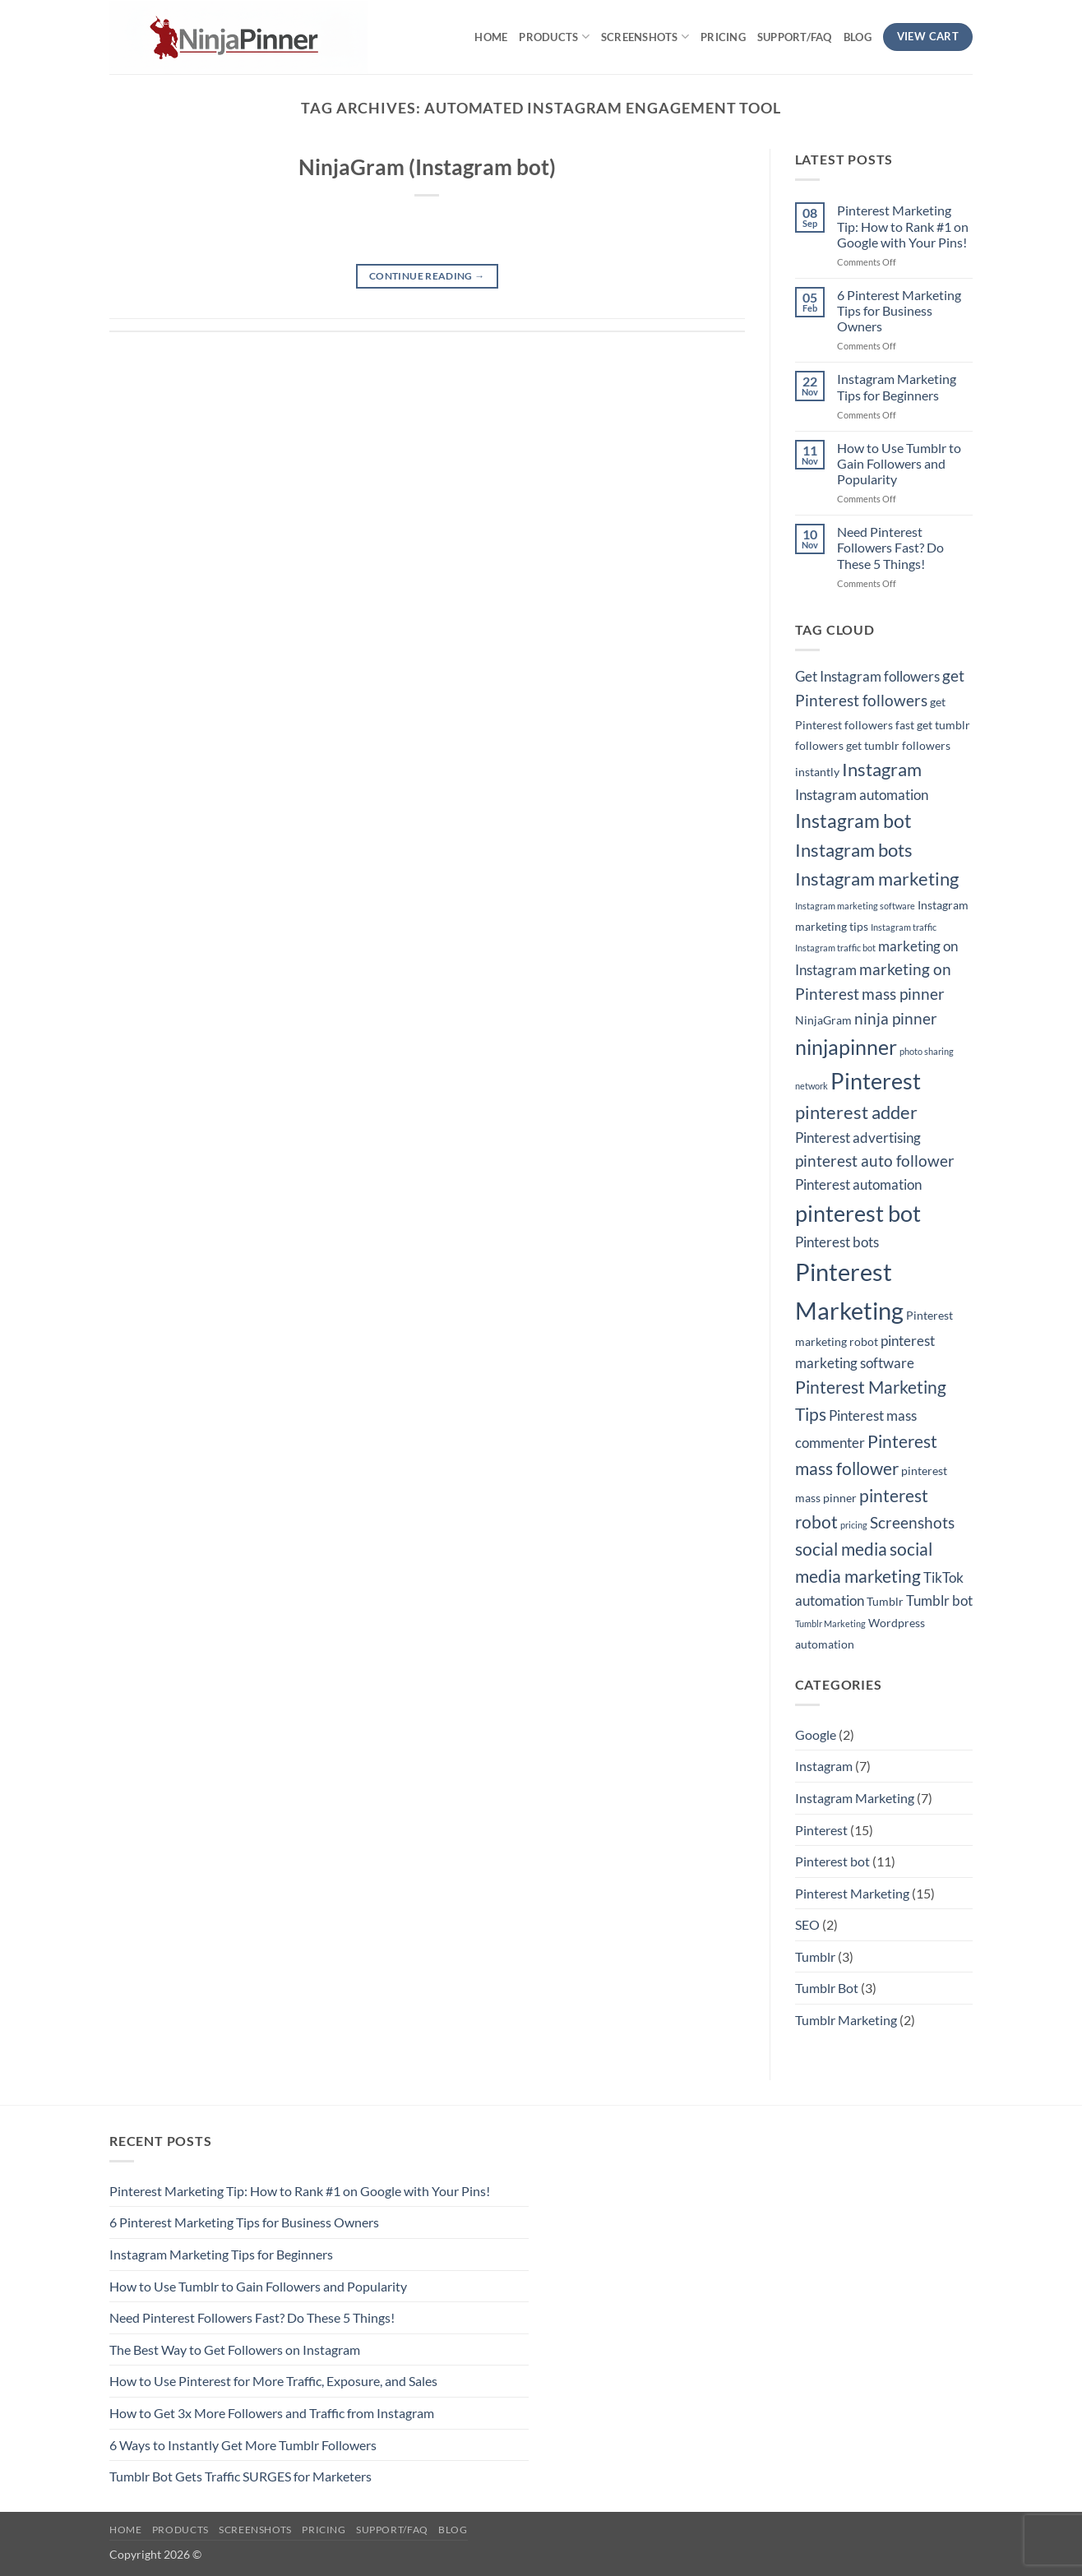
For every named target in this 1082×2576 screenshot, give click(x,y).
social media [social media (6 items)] (841, 1549)
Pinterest (821, 1830)
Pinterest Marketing (852, 1893)
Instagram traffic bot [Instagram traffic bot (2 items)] (835, 947)
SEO (807, 1924)
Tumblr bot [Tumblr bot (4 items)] (939, 1601)
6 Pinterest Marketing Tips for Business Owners (899, 310)
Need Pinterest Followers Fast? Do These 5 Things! (890, 547)
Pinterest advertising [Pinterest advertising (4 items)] (858, 1138)
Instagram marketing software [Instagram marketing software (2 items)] (855, 905)
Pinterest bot (832, 1861)
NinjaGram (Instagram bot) (427, 167)
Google (815, 1734)
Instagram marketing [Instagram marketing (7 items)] (877, 878)
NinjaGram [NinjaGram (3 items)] (823, 1020)
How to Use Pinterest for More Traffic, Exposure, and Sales (273, 2381)
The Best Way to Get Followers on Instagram (234, 2349)
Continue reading (427, 276)
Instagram (824, 1766)
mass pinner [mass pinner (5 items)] (903, 994)
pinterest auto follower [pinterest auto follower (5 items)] (875, 1161)
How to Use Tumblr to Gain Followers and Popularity (899, 463)
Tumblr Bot (826, 1988)
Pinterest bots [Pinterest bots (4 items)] (837, 1242)
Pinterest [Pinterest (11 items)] (875, 1081)
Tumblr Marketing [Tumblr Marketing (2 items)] (830, 1623)
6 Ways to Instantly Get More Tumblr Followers (243, 2445)
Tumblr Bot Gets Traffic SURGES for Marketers (240, 2476)
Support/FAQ (794, 37)
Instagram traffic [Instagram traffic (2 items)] (903, 927)
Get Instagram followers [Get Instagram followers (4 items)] (867, 676)
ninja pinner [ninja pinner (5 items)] (895, 1019)
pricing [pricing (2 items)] (853, 1524)
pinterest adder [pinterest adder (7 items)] (856, 1112)
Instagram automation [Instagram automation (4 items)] (861, 795)
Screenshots (645, 36)
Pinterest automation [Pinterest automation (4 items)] (858, 1185)
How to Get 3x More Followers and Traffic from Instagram (271, 2413)
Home (490, 37)
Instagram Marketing (854, 1798)
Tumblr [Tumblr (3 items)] (885, 1601)
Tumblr (815, 1956)
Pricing (723, 37)
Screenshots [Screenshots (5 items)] (912, 1523)
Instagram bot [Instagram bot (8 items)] (853, 820)
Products (554, 36)
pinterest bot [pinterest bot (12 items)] (858, 1213)
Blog (858, 37)
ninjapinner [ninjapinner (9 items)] (846, 1047)
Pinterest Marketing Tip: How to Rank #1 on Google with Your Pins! (903, 225)
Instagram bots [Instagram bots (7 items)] (854, 850)
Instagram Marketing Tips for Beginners (896, 386)
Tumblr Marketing (846, 2020)
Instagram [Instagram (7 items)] (882, 769)
